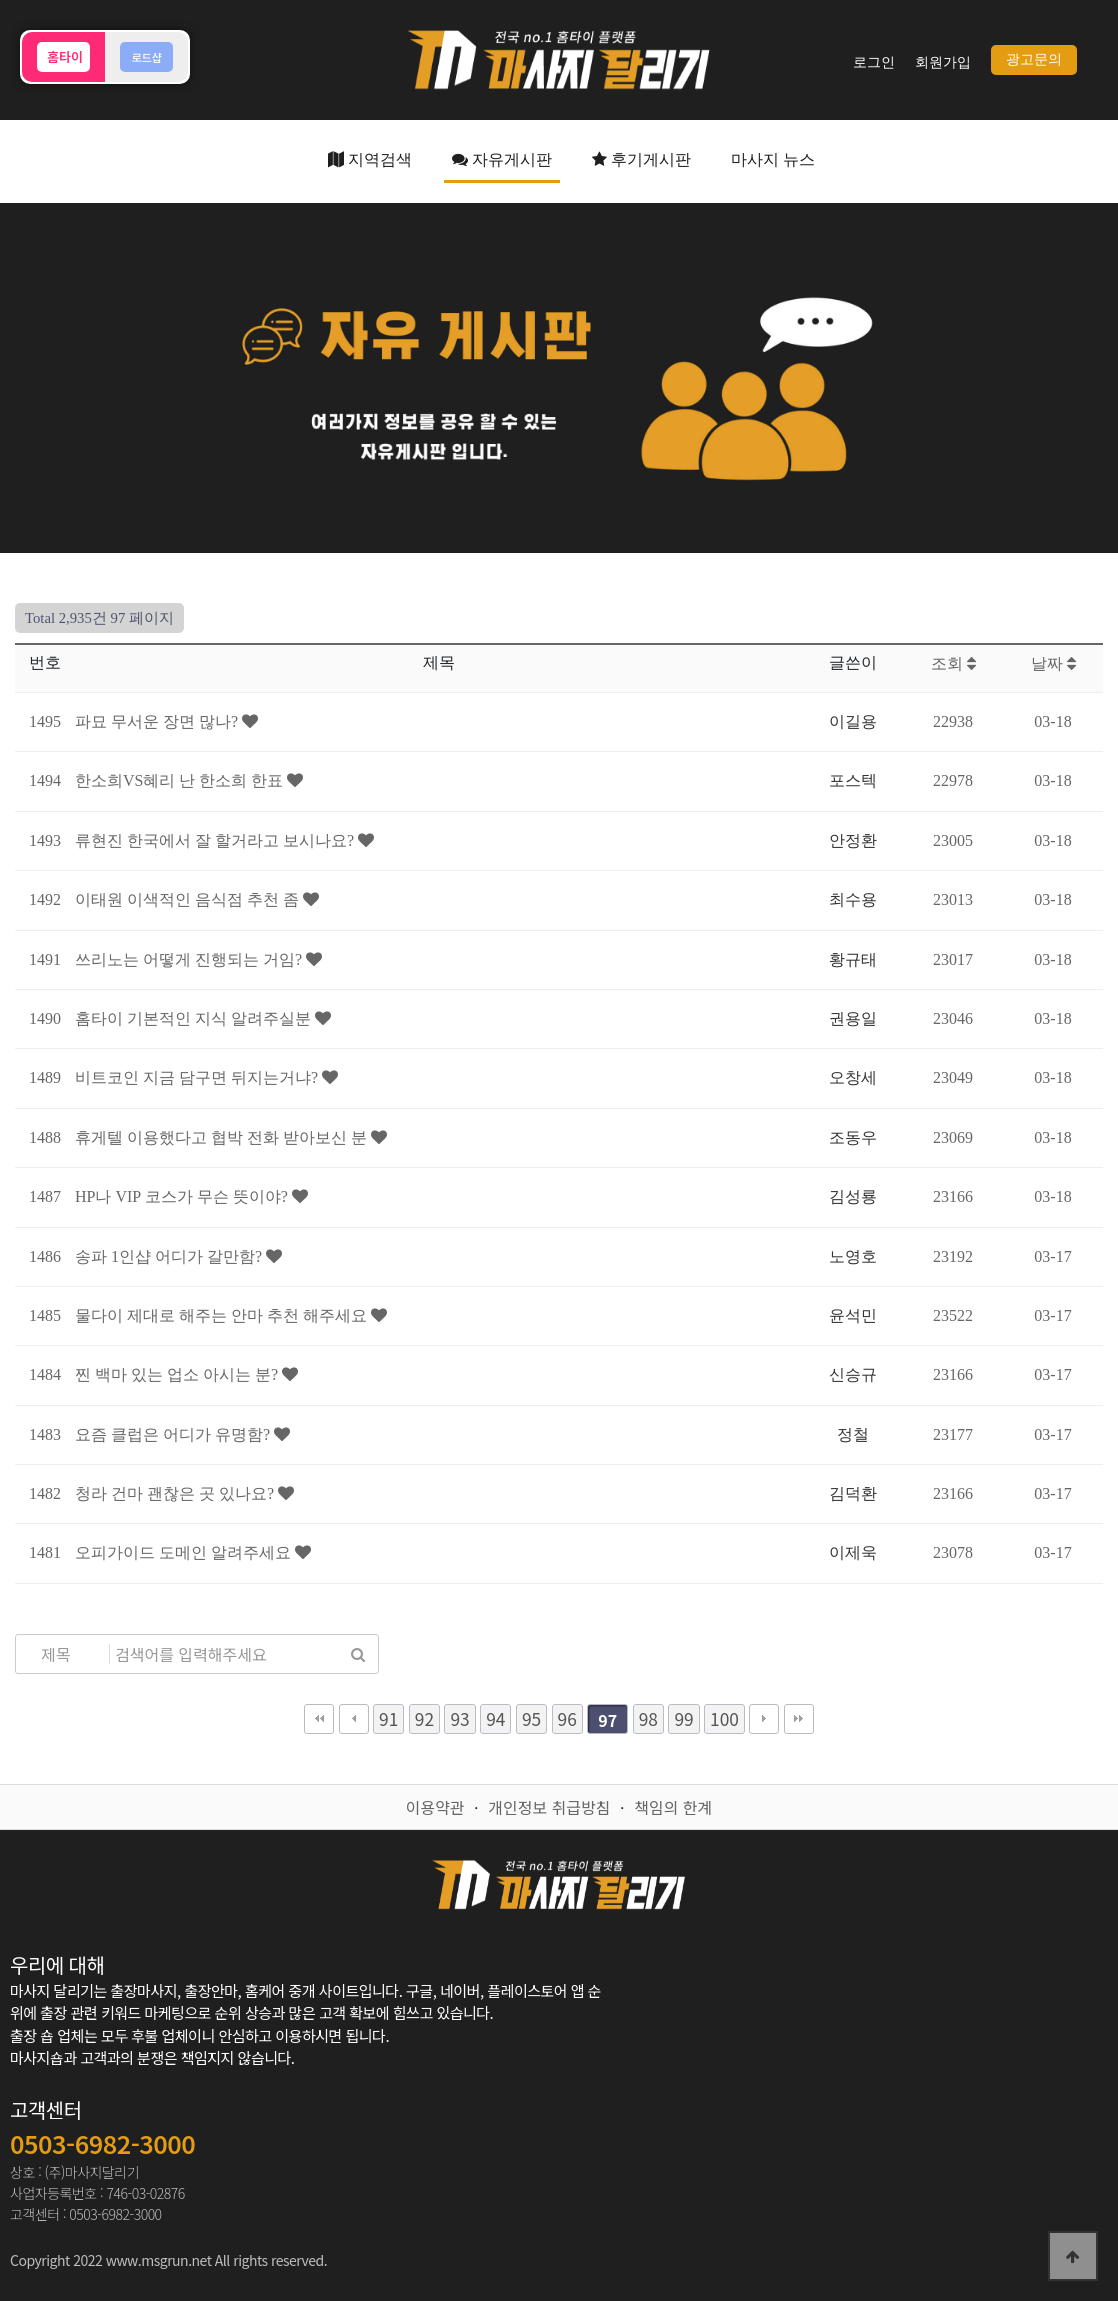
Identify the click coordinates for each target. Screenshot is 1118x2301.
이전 (354, 1719)
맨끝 (799, 1719)
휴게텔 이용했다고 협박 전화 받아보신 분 (223, 1137)
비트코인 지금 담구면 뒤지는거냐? (198, 1077)
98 (648, 1718)
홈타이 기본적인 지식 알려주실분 (195, 1018)
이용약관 (435, 1807)
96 (567, 1718)
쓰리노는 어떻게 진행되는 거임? (190, 959)
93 (459, 1718)
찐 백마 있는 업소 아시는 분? (178, 1374)
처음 (319, 1719)
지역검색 (370, 159)
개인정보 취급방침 (549, 1807)
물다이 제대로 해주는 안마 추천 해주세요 (223, 1315)
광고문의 (1034, 59)
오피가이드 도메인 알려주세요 (185, 1552)
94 (495, 1718)
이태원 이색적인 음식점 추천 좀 (189, 899)
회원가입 (943, 62)
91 (388, 1718)
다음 (764, 1719)
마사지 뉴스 (773, 159)
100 (724, 1718)
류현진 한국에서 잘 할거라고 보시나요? (216, 840)
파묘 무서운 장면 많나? (158, 721)
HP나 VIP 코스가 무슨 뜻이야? (183, 1196)
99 (683, 1718)
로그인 (874, 62)
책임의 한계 (673, 1807)
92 (424, 1718)
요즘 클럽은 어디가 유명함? (174, 1434)
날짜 (1053, 663)
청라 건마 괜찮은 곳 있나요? (176, 1493)
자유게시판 (502, 159)
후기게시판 (641, 159)
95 (531, 1718)
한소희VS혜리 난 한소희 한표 (181, 780)
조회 (953, 663)
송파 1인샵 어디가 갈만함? (170, 1256)
